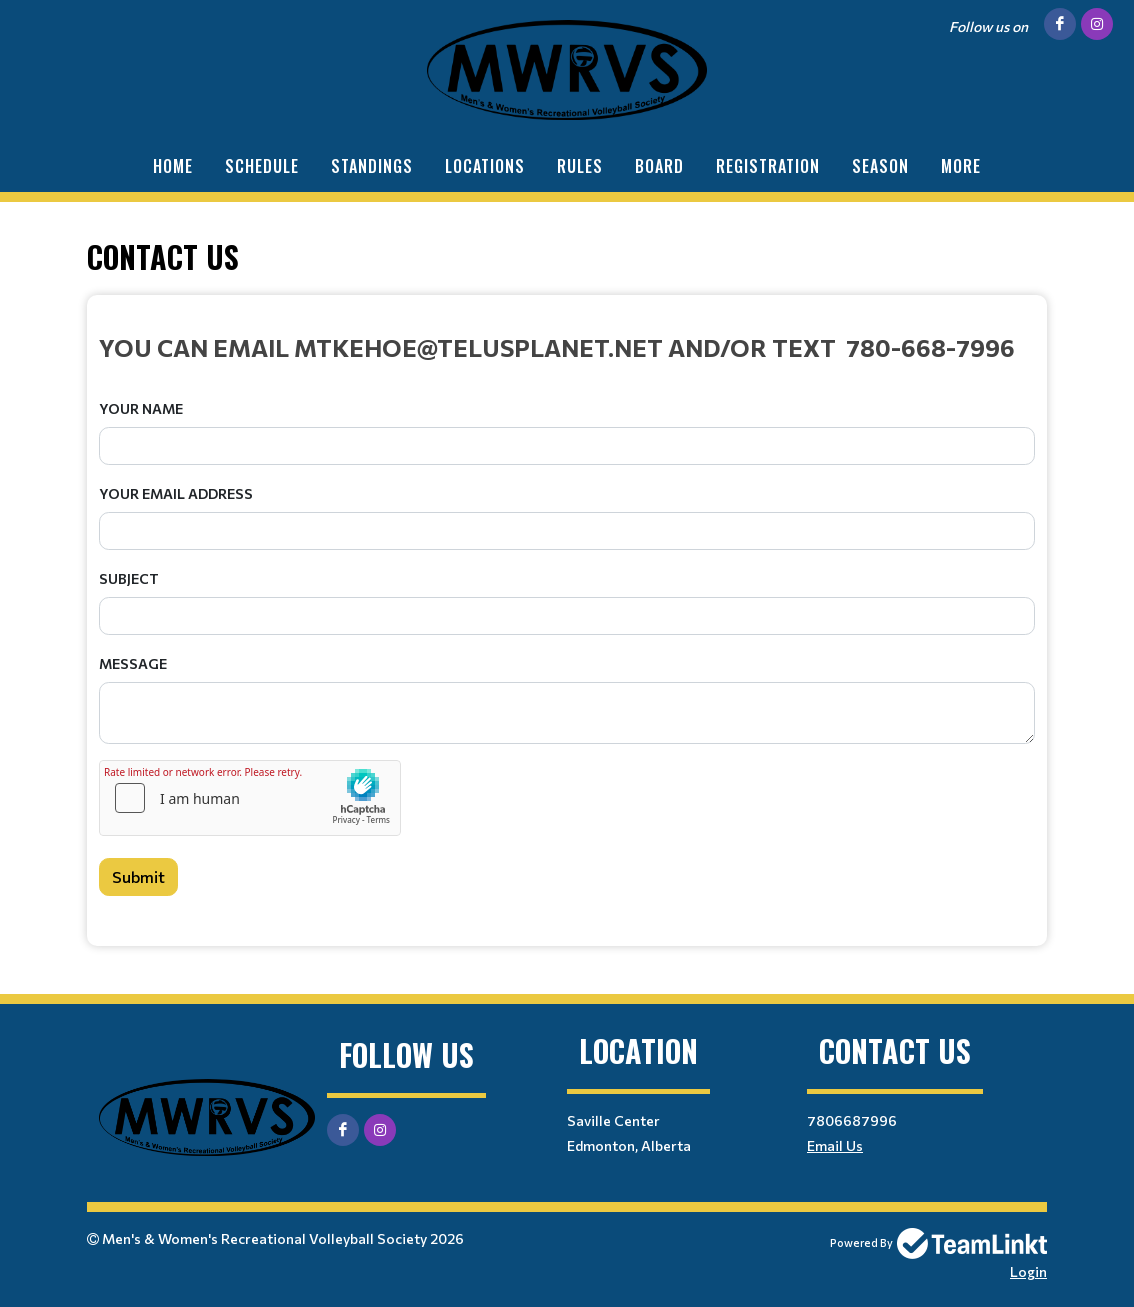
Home (173, 166)
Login (1028, 1271)
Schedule (262, 166)
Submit (138, 876)
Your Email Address (176, 493)
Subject (129, 578)
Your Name (141, 408)
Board (659, 166)
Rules (580, 166)
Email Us (835, 1145)
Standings (372, 166)
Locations (485, 166)
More (961, 166)
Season (880, 166)
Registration (768, 166)
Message (133, 663)
